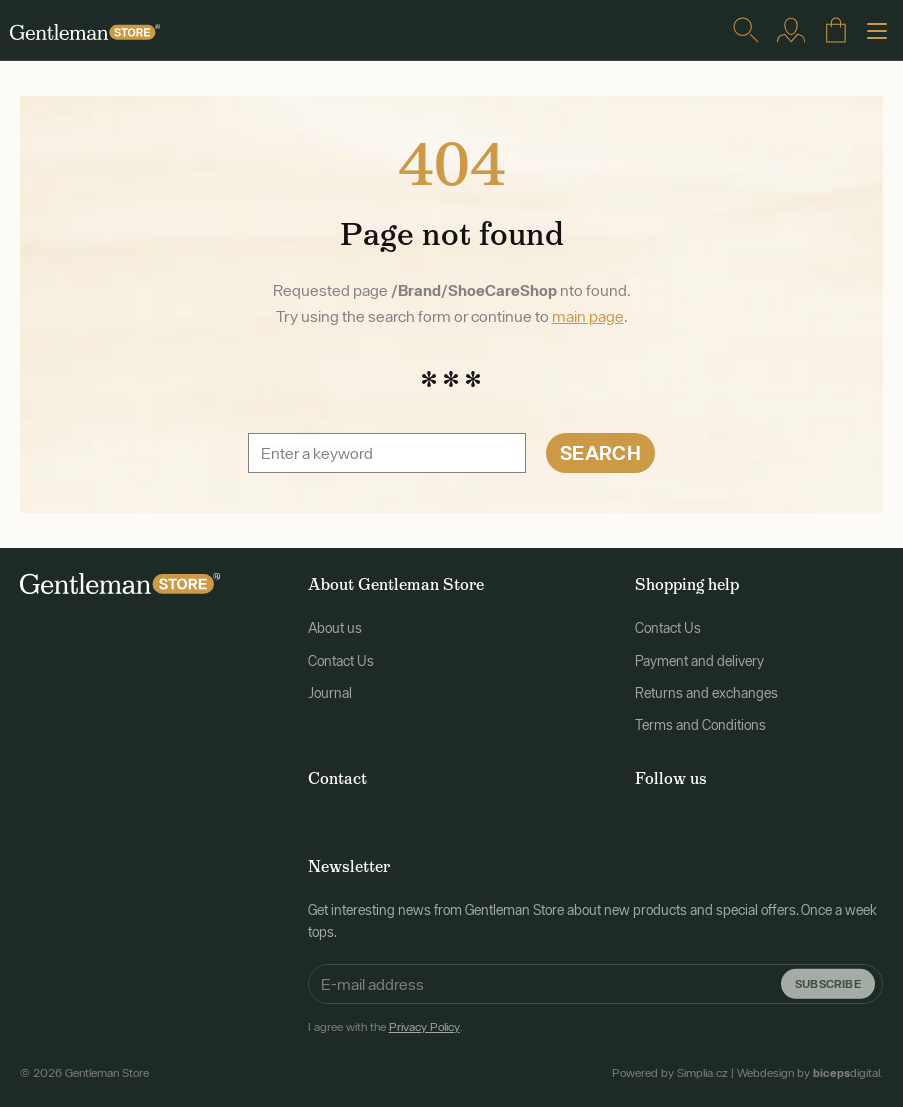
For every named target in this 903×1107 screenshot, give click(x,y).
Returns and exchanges (706, 693)
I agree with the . (385, 1027)
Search (600, 452)
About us (335, 628)
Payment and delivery (699, 661)
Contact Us (341, 661)
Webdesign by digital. (810, 1073)
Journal (330, 693)
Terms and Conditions (700, 725)
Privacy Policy (424, 1027)
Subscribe (828, 982)
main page (588, 316)
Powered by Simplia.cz (670, 1073)
